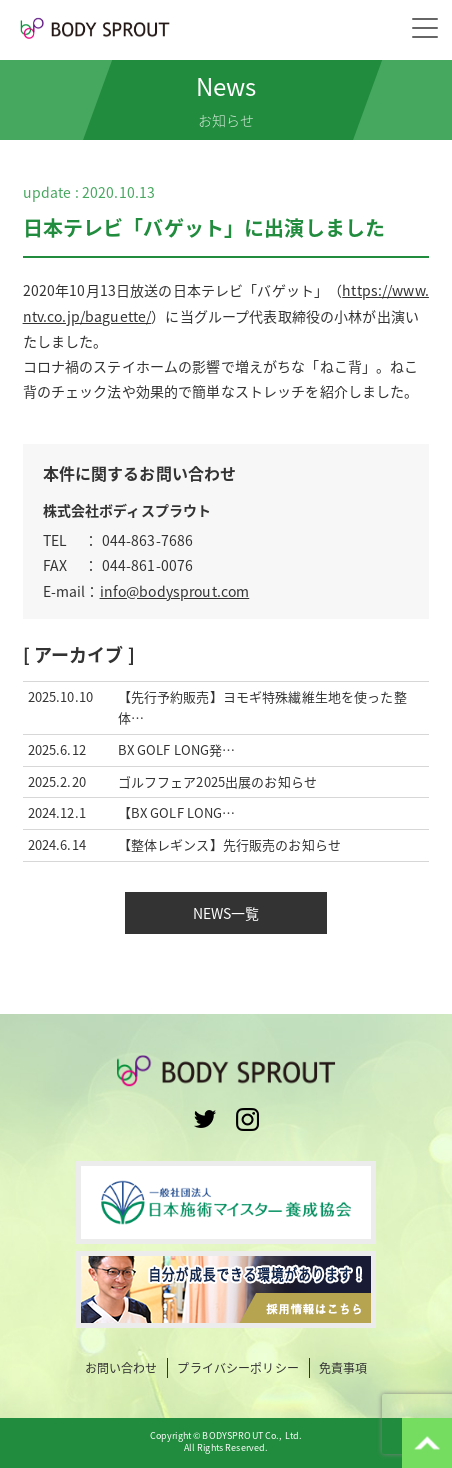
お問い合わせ (121, 1368)
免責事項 (343, 1368)
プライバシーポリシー (237, 1368)
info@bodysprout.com (175, 591)
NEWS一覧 (226, 913)
